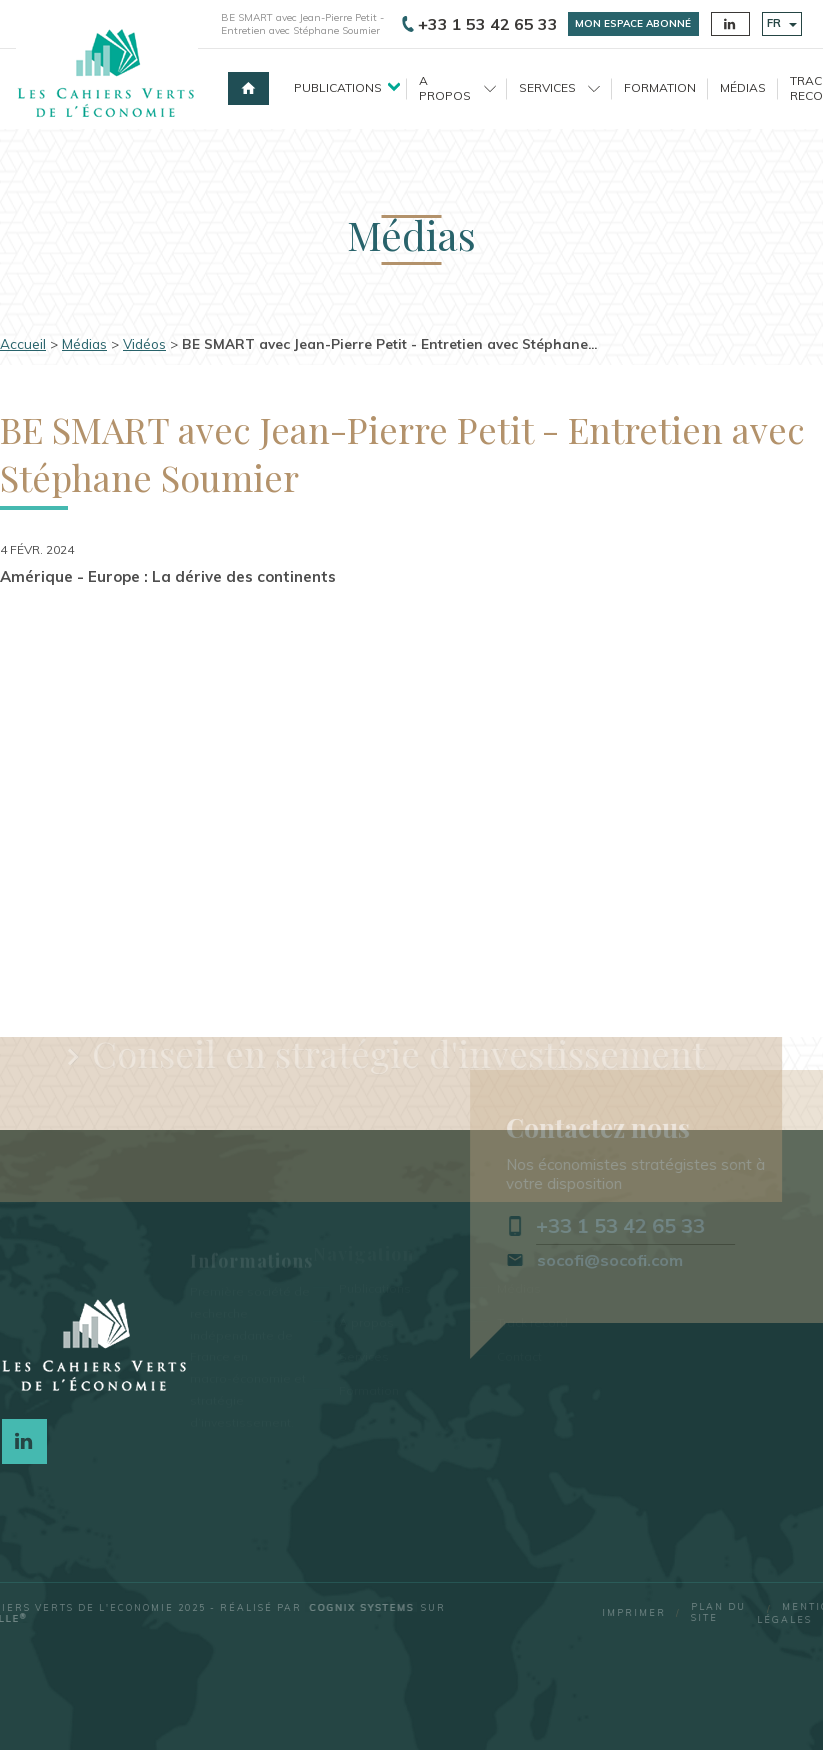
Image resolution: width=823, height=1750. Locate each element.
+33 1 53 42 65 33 (480, 24)
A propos (457, 87)
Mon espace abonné (633, 23)
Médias (743, 87)
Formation (660, 87)
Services (559, 87)
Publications (338, 87)
